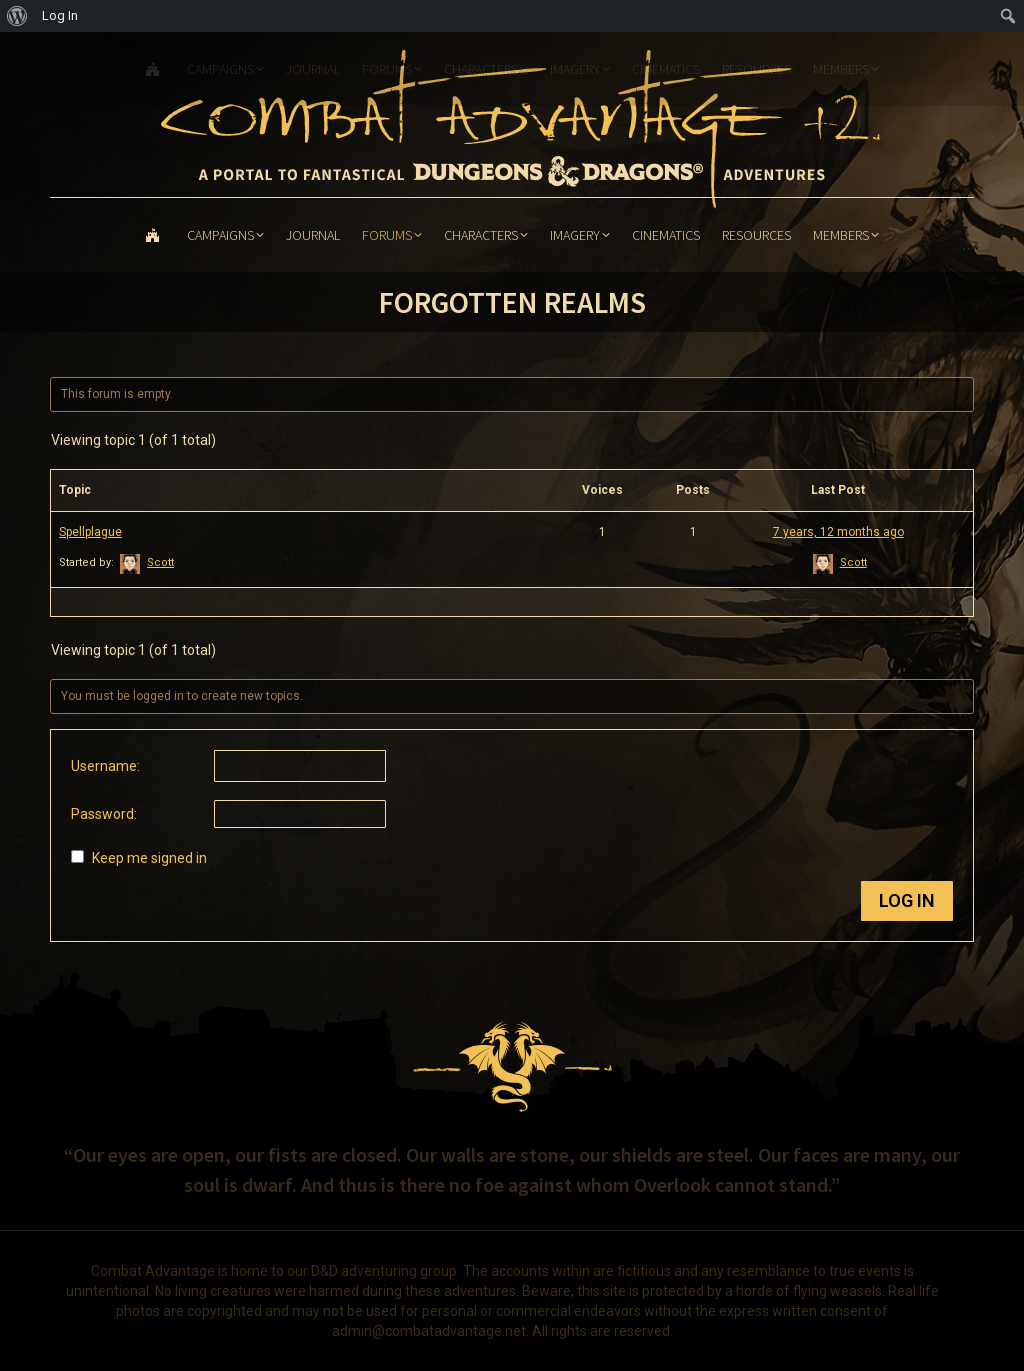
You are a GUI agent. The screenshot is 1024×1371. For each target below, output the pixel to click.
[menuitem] (17, 16)
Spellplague (90, 532)
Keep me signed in (149, 858)
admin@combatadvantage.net (429, 1331)
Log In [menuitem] (60, 15)
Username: (105, 766)
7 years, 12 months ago (838, 532)
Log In (907, 900)
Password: (104, 814)
